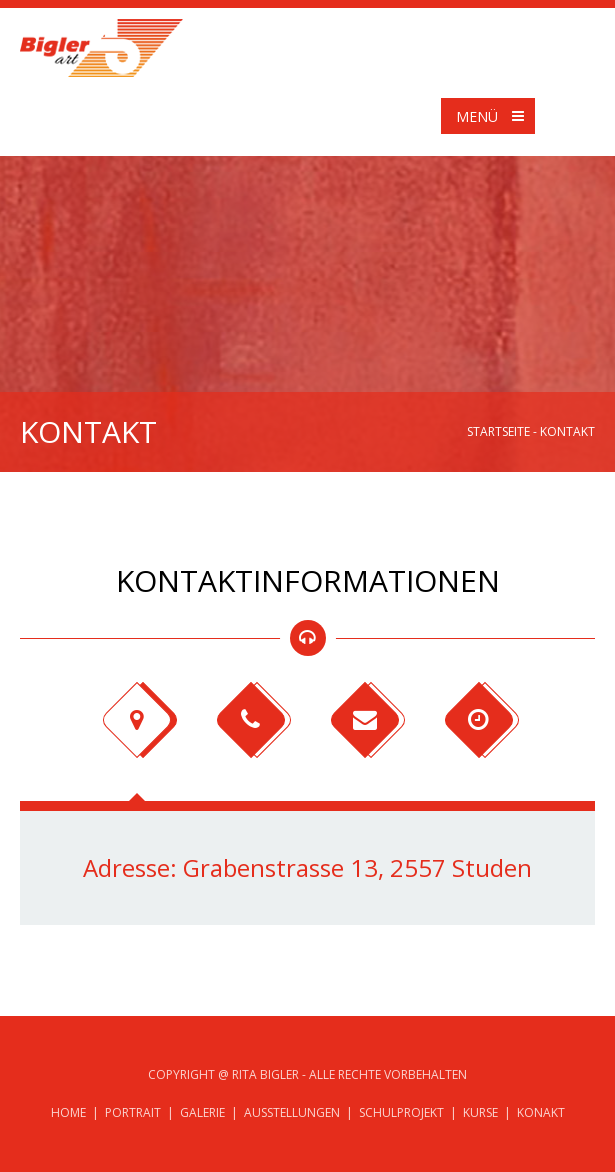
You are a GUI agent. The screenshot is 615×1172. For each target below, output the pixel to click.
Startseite (498, 431)
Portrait (133, 1112)
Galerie (202, 1112)
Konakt (541, 1112)
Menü (494, 116)
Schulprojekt (401, 1112)
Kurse (480, 1112)
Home (68, 1112)
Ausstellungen (292, 1112)
